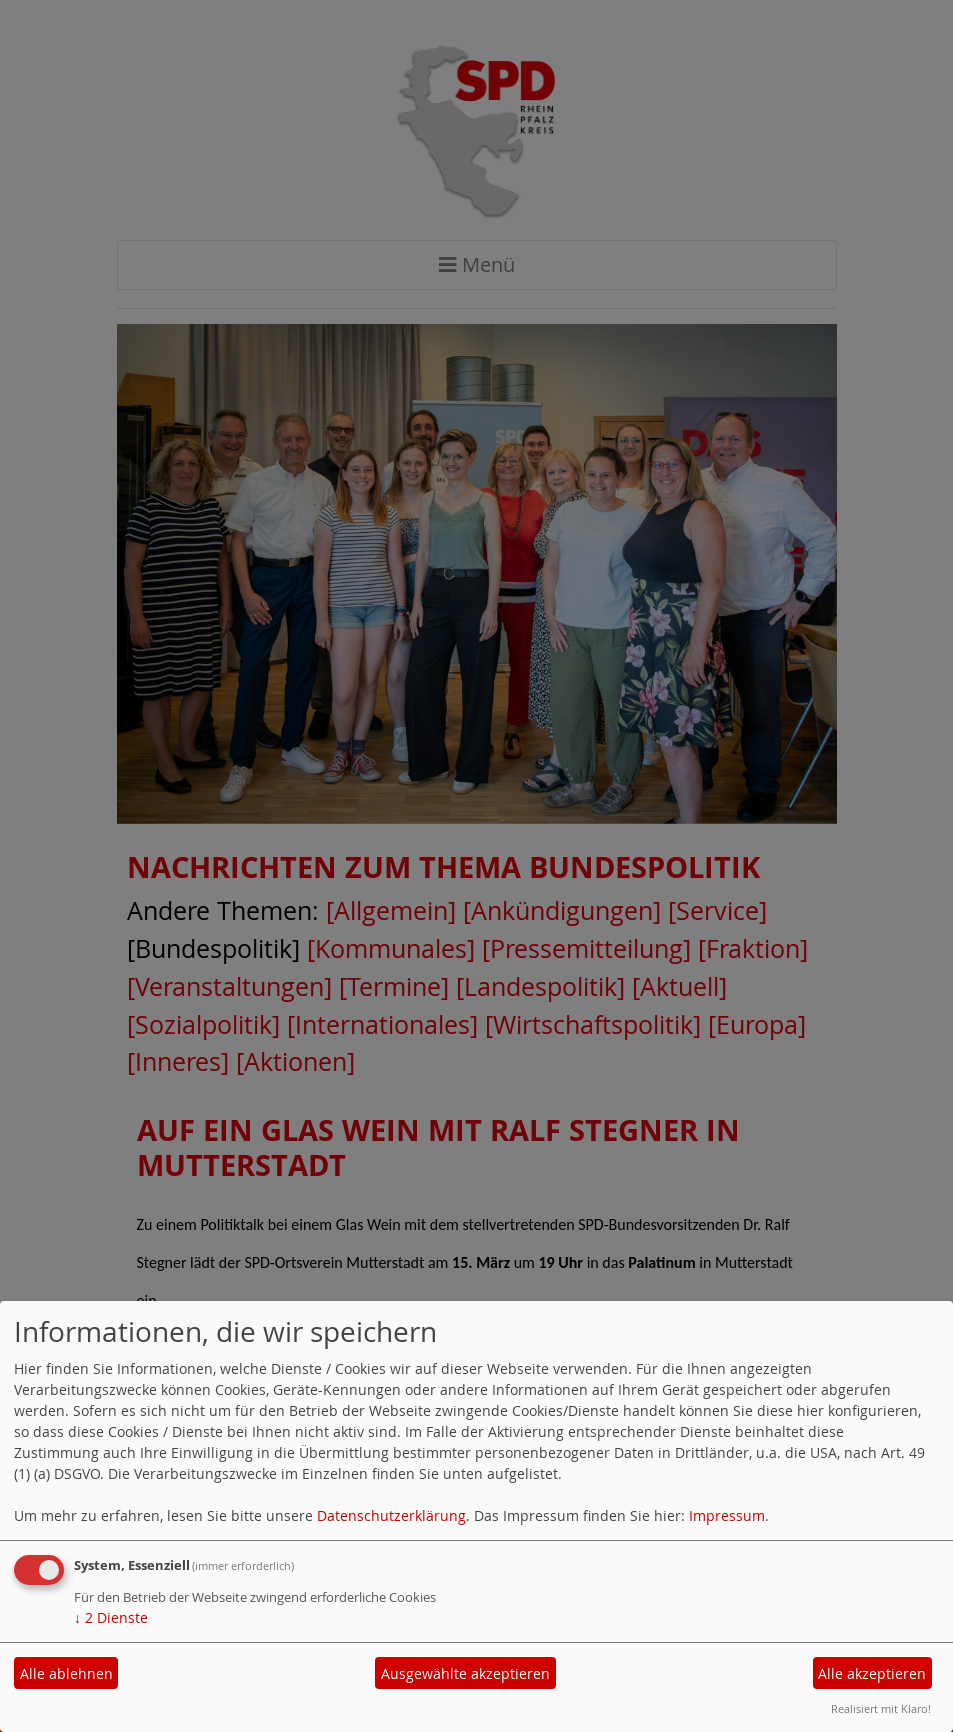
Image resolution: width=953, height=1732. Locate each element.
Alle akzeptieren (872, 1673)
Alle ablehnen (66, 1673)
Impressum (727, 1515)
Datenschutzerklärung (391, 1515)
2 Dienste (111, 1617)
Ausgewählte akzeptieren (465, 1673)
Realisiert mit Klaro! (881, 1708)
